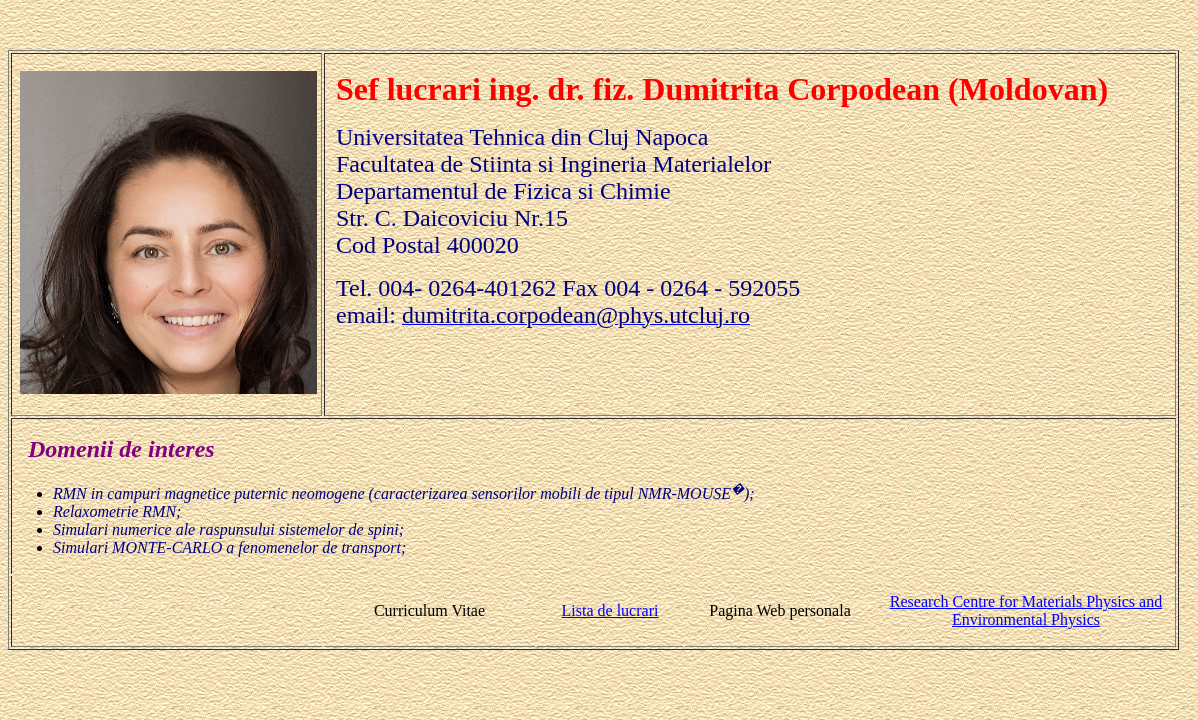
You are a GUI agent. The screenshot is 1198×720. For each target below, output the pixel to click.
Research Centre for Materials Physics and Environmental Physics (1026, 610)
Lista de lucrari (610, 610)
